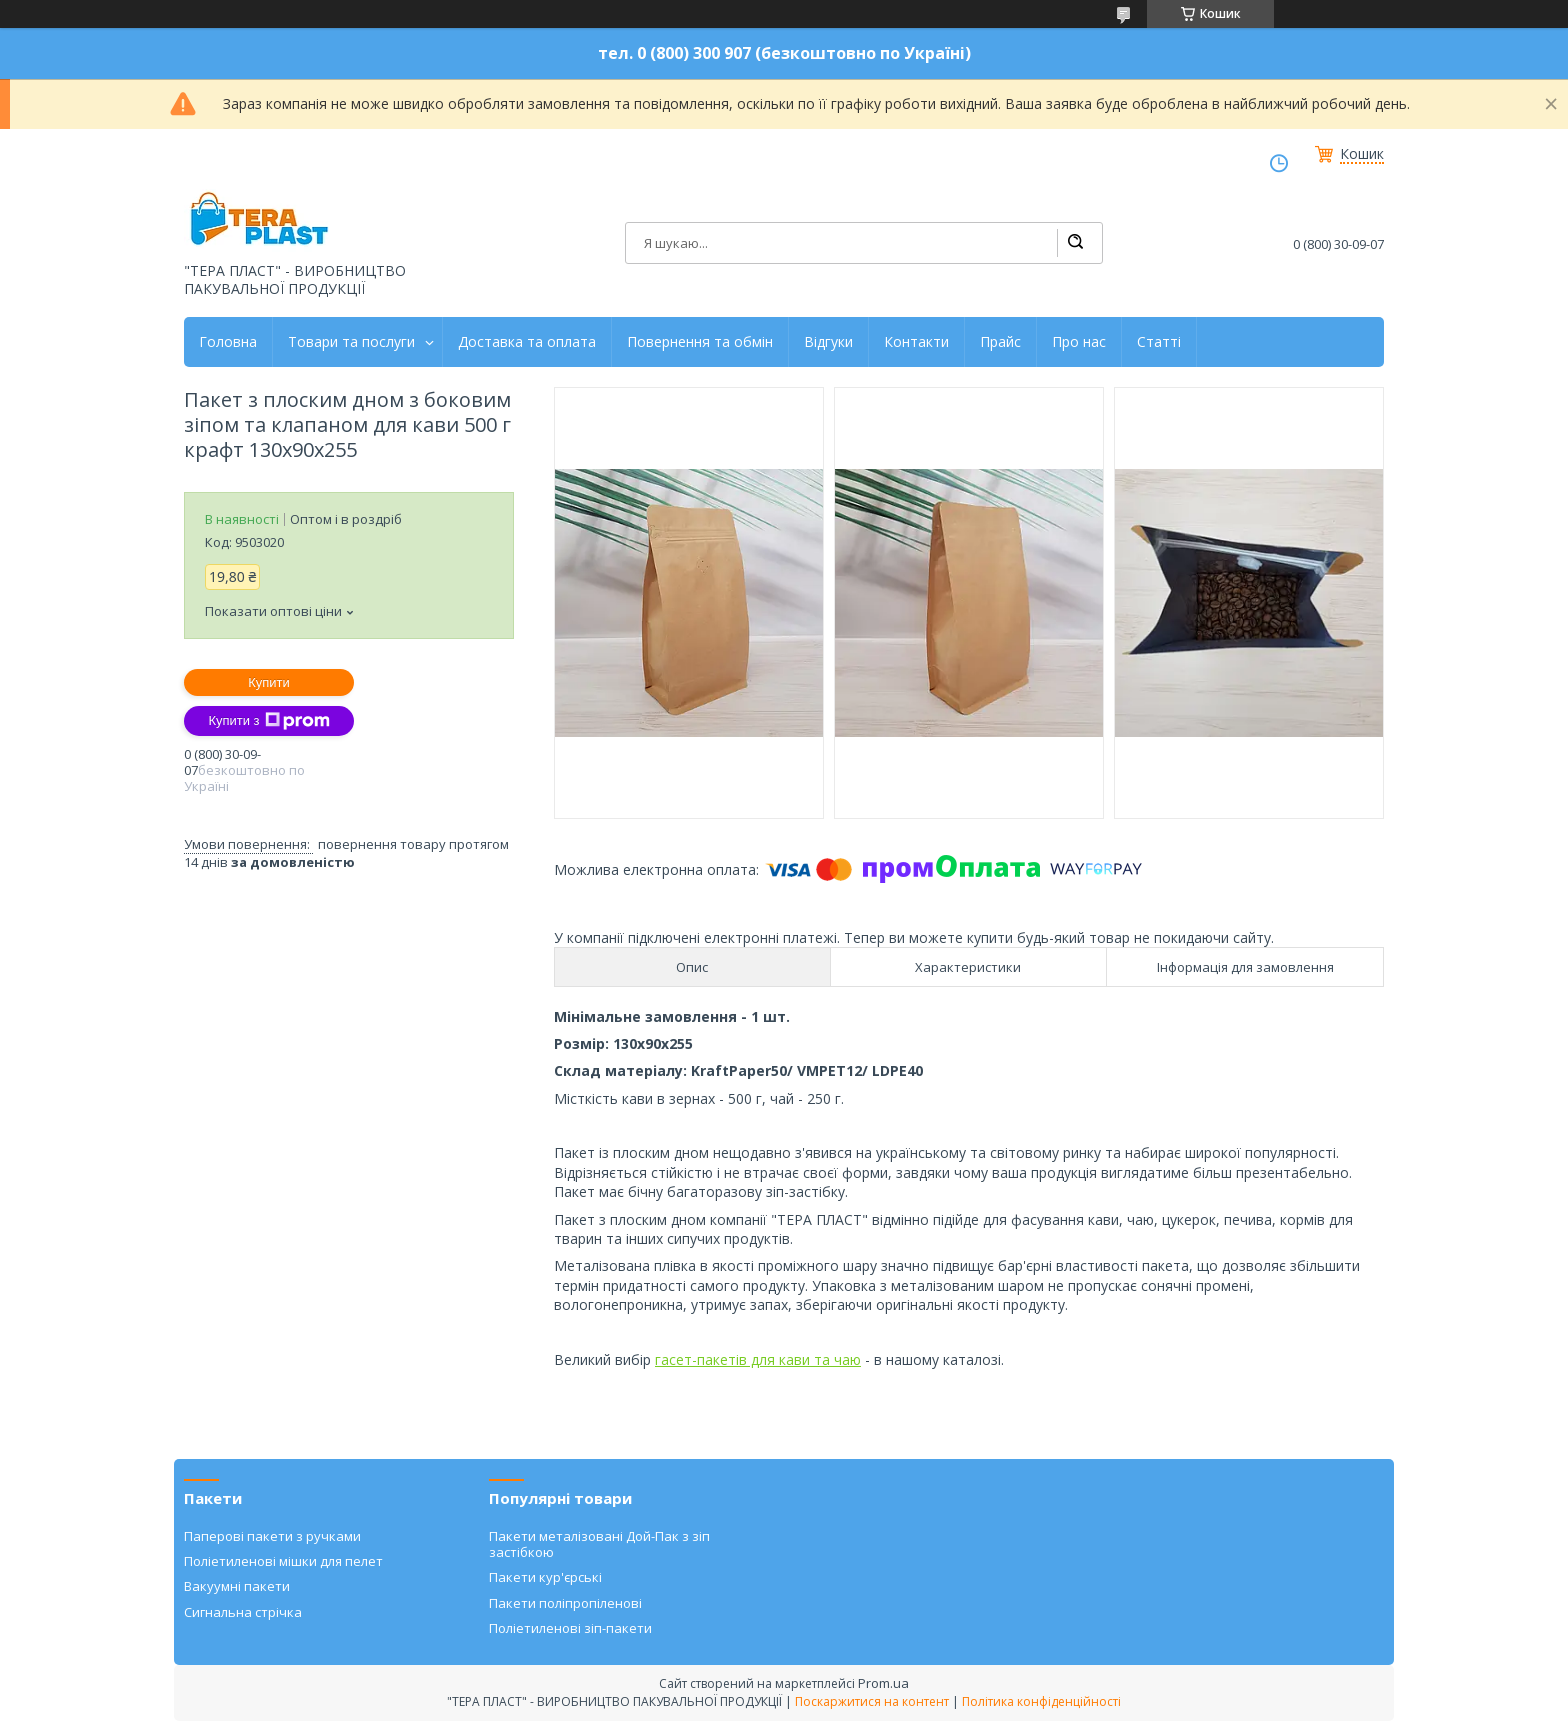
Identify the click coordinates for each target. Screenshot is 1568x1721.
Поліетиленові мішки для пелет (283, 1561)
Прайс (1000, 342)
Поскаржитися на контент (872, 1701)
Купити (269, 682)
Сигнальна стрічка (243, 1612)
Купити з (268, 721)
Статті (1159, 342)
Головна (228, 342)
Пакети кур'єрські (545, 1577)
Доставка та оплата (527, 342)
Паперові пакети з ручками (272, 1536)
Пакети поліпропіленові (565, 1603)
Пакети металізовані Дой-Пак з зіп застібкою (599, 1544)
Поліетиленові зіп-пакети (570, 1628)
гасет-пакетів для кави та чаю (758, 1359)
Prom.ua (883, 1683)
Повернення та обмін (700, 342)
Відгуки (828, 342)
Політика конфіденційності (1041, 1701)
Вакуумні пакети (237, 1586)
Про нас (1079, 342)
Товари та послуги (351, 342)
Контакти (916, 342)
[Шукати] (1075, 243)
